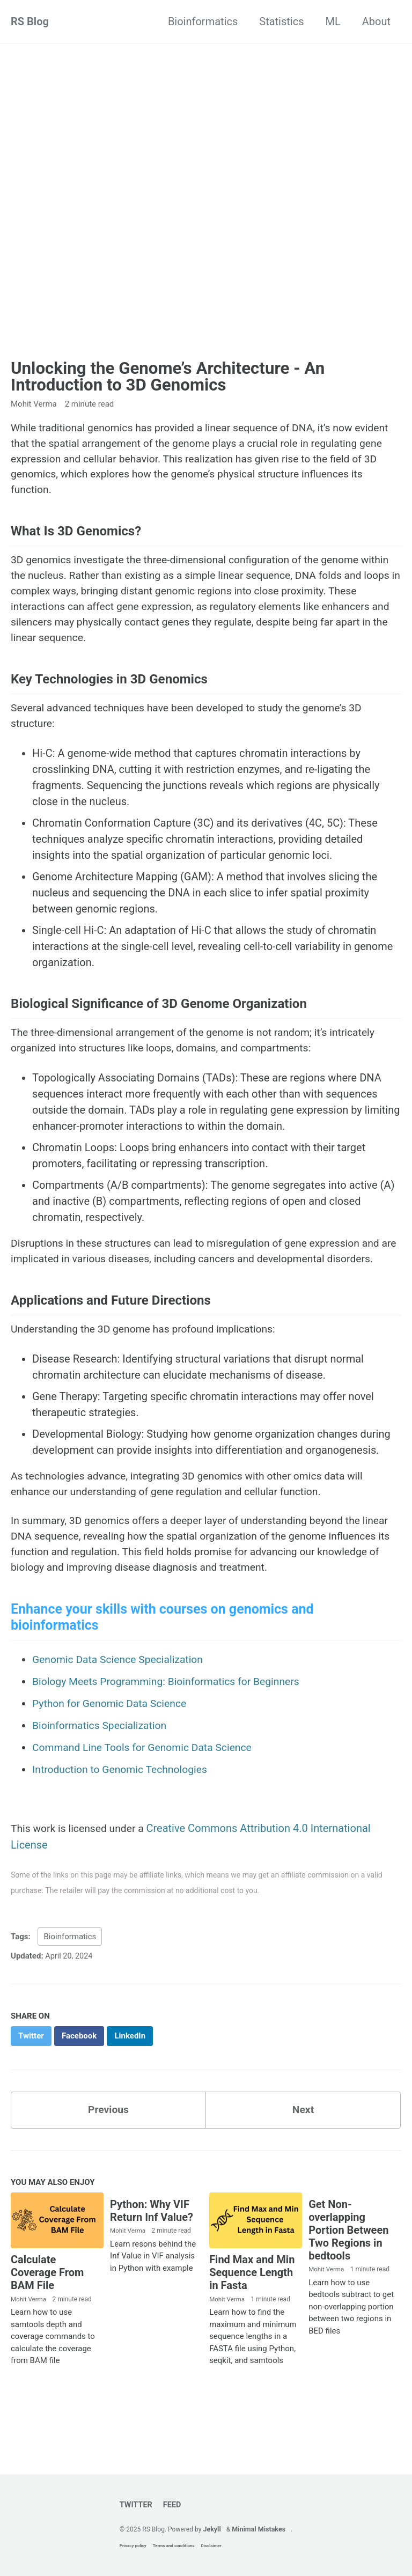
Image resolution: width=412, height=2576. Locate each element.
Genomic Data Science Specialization (120, 1700)
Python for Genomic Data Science (112, 1743)
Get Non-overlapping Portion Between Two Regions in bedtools (348, 2272)
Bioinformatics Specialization (102, 1764)
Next (303, 2151)
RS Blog (30, 21)
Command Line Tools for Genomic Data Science (146, 1786)
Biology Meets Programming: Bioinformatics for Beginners (171, 1722)
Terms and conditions (172, 2545)
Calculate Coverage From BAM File (47, 2315)
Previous (108, 2151)
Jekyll (213, 2529)
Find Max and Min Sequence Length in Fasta (252, 2315)
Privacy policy (131, 2545)
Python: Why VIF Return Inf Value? (151, 2253)
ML (333, 21)
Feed (172, 2504)
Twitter (135, 2504)
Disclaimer (209, 2545)
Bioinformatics (203, 21)
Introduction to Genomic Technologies (123, 1807)
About (376, 21)
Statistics (281, 21)
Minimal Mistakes (260, 2529)
